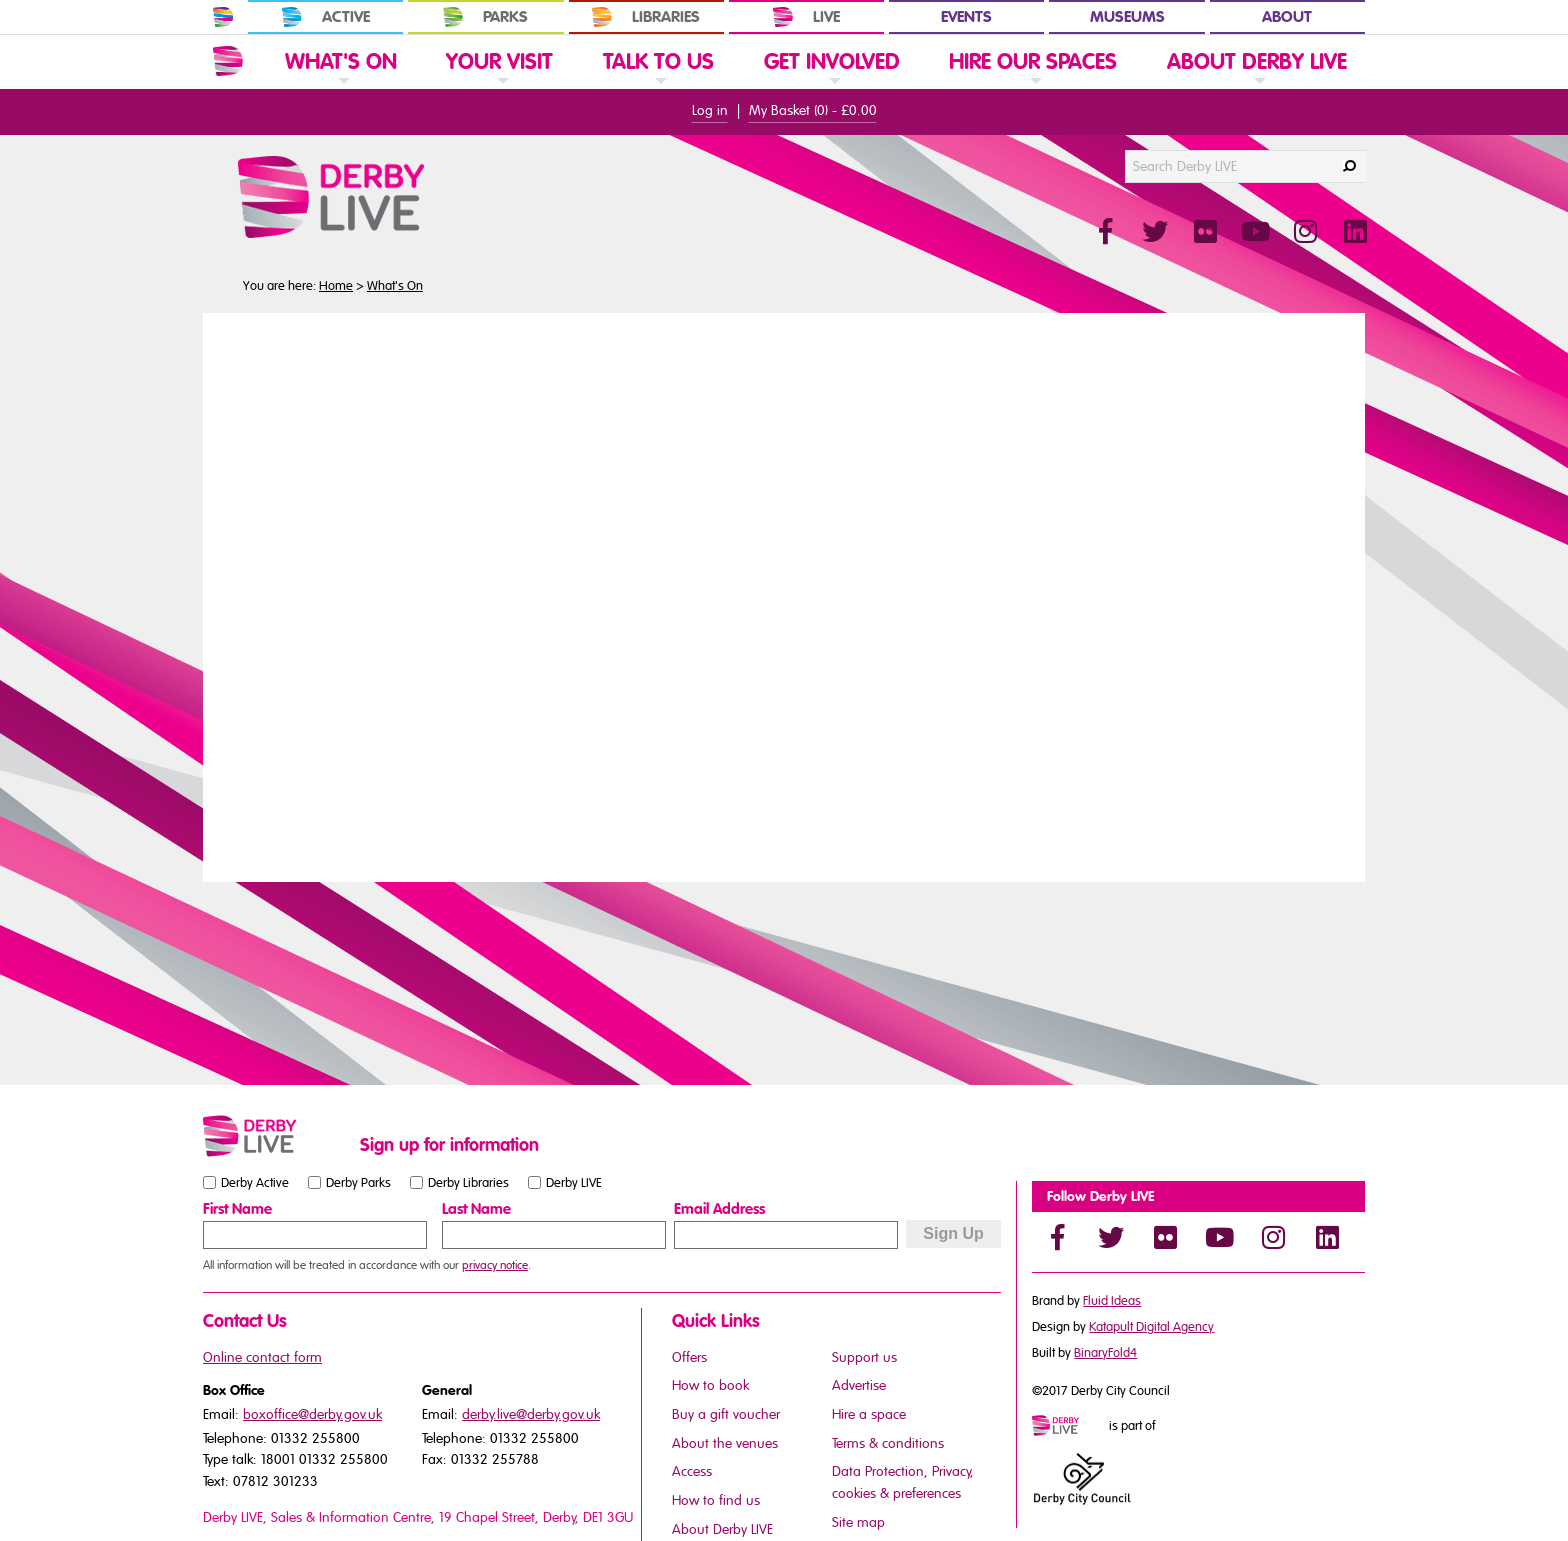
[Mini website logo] (1069, 1427)
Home (336, 286)
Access (692, 1471)
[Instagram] (1273, 1237)
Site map (858, 1522)
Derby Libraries (468, 1183)
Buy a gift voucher (726, 1414)
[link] (341, 87)
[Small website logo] (276, 1136)
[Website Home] (228, 61)
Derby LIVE (574, 1183)
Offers (689, 1357)
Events (966, 17)
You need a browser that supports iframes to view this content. (784, 595)
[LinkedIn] (1327, 1237)
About (1287, 17)
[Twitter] (1111, 1237)
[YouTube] (1219, 1237)
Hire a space (869, 1414)
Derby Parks (358, 1183)
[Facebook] (1057, 1237)
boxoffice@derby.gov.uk (312, 1414)
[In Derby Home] (223, 17)
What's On (395, 286)
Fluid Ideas (1112, 1301)
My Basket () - (813, 110)
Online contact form (262, 1357)
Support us (864, 1357)
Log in (710, 110)
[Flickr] (1165, 1237)
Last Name (476, 1209)
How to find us (716, 1500)
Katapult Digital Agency (1151, 1327)
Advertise (859, 1385)
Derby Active (255, 1183)
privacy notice (495, 1265)
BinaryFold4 (1105, 1353)
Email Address (719, 1209)
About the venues (725, 1443)
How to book (710, 1385)
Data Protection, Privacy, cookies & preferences (903, 1482)
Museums (1127, 17)
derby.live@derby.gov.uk (531, 1414)
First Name (237, 1209)
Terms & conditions (888, 1443)
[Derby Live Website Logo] (385, 197)
